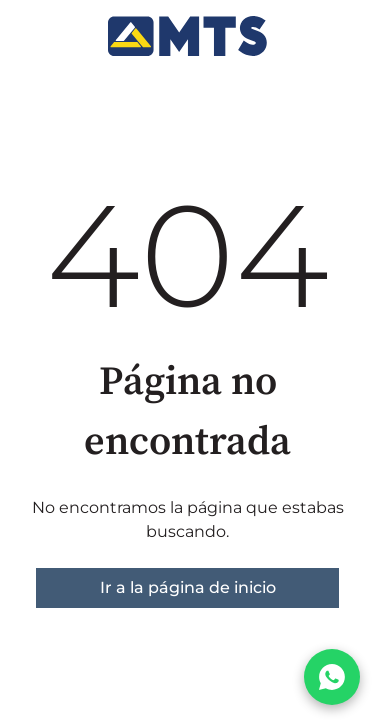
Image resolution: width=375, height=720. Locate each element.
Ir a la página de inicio (188, 587)
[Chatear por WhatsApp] (332, 677)
